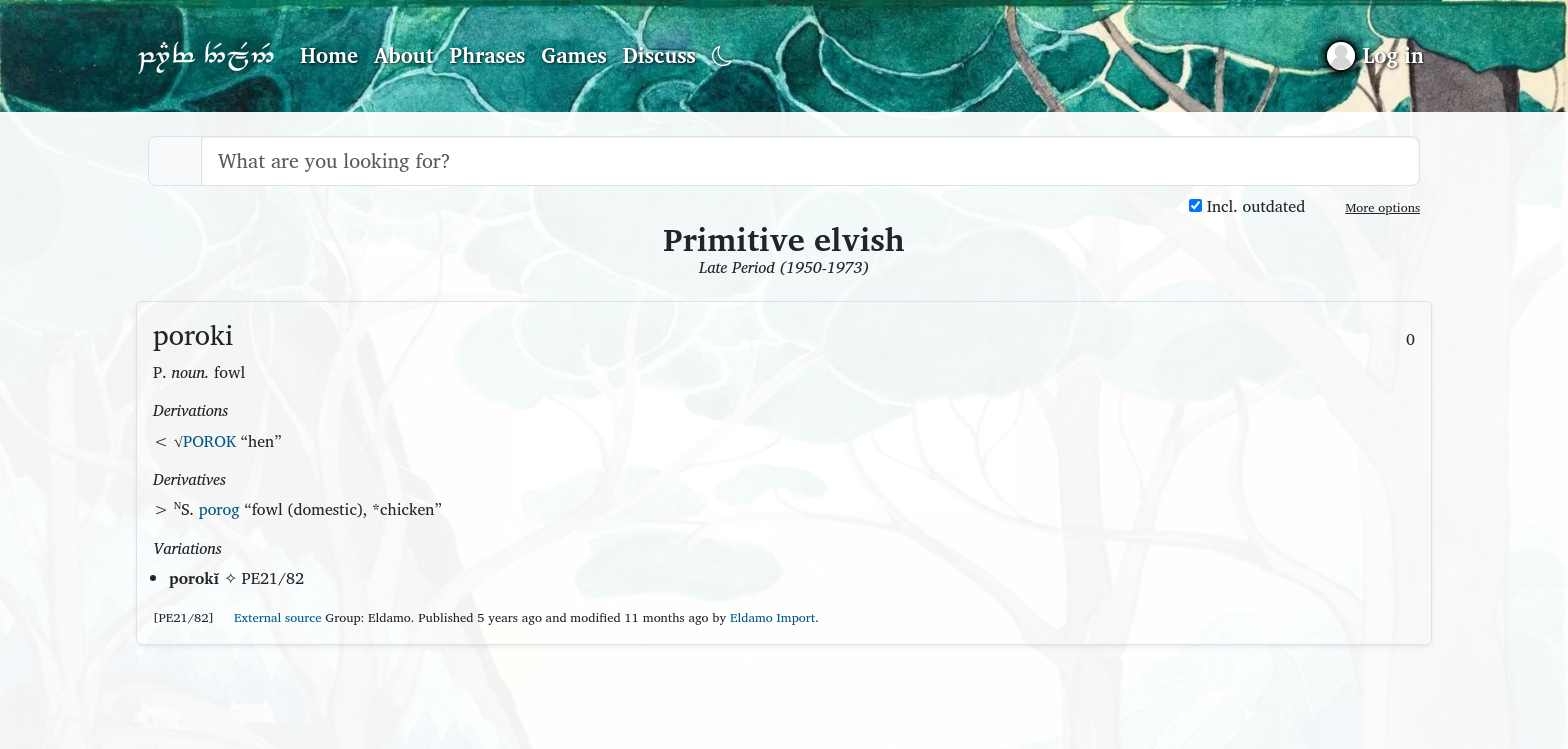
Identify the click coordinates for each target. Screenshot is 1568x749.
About (404, 55)
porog (219, 509)
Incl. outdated (1247, 206)
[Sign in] (1375, 55)
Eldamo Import (772, 617)
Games (573, 55)
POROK (209, 441)
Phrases (488, 55)
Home (329, 55)
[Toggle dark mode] (722, 56)
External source (270, 617)
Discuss (659, 55)
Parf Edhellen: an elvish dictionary (206, 56)
